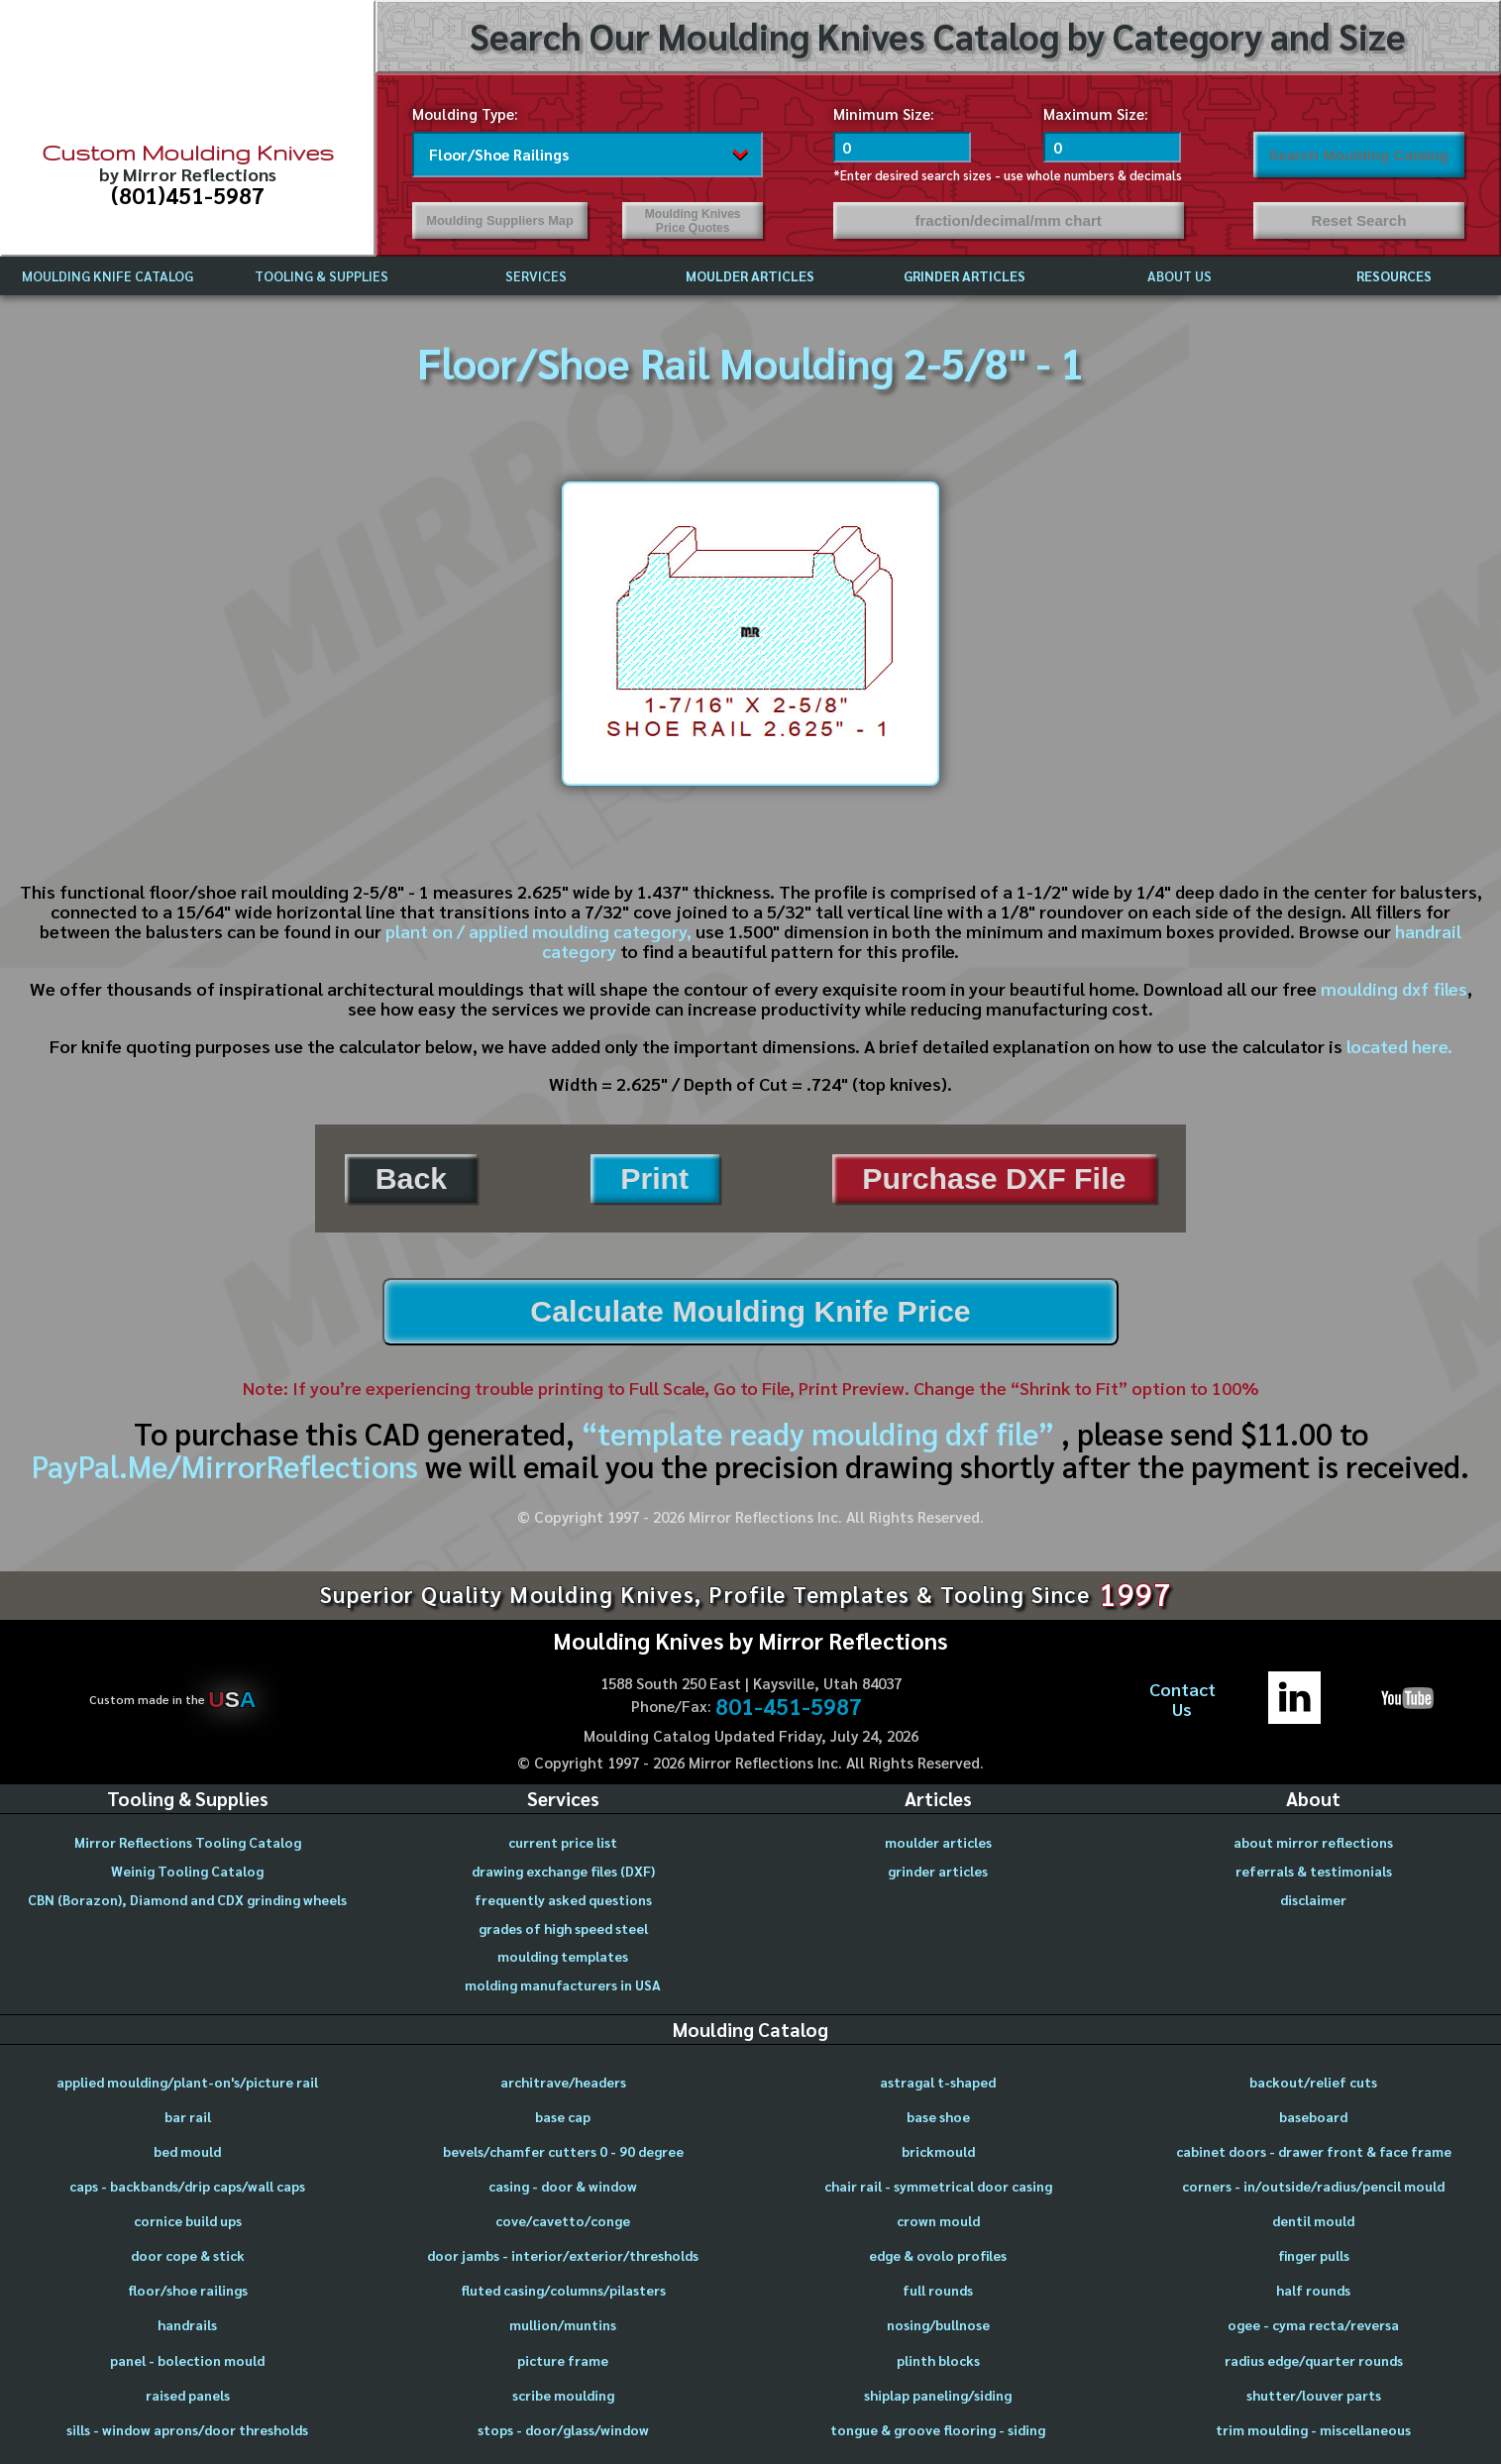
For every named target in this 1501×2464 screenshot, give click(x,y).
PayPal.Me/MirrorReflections (228, 1465)
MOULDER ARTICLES (750, 275)
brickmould (938, 2151)
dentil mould (1313, 2220)
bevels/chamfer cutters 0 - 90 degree (563, 2151)
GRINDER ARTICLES (964, 275)
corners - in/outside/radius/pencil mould (1313, 2186)
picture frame (562, 2360)
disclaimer (1313, 1899)
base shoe (938, 2116)
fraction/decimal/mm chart (1007, 220)
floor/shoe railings (188, 2290)
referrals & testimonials (1313, 1870)
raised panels (188, 2395)
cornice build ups (188, 2220)
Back (411, 1178)
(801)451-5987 (188, 194)
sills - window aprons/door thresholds (187, 2429)
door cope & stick (188, 2255)
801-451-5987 (788, 1706)
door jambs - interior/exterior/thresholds (562, 2255)
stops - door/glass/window (563, 2429)
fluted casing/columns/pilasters (563, 2290)
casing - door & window (562, 2186)
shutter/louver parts (1313, 2395)
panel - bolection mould (187, 2360)
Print (654, 1178)
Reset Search (1358, 220)
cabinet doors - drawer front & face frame (1313, 2151)
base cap (562, 2116)
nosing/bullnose (938, 2324)
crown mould (938, 2220)
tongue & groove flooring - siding (937, 2429)
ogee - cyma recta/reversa (1313, 2324)
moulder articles (938, 1842)
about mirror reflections (1313, 1842)
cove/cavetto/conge (562, 2220)
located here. (1399, 1045)
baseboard (1313, 2116)
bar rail (187, 2116)
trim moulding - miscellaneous (1313, 2429)
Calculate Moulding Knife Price (750, 1311)
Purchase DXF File (994, 1178)
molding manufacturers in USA (563, 1984)
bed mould (187, 2151)
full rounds (938, 2290)
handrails (187, 2324)
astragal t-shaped (938, 2081)
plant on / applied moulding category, (538, 930)
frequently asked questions (563, 1899)
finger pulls (1313, 2255)
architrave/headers (563, 2081)
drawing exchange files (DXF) (563, 1870)
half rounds (1313, 2290)
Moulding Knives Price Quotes (693, 221)
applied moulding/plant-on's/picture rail (187, 2081)
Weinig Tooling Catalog (187, 1870)
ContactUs (1182, 1699)
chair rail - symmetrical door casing (938, 2186)
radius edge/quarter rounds (1314, 2360)
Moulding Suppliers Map (500, 220)
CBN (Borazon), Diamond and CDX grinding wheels (187, 1899)
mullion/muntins (562, 2324)
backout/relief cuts (1313, 2081)
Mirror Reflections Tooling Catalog (187, 1842)
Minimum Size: (883, 114)
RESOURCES (1394, 275)
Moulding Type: (465, 114)
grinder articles (938, 1870)
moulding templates (562, 1956)
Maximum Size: (1095, 114)
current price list (562, 1842)
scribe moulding (563, 2395)
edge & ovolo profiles (938, 2255)
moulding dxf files (1394, 988)
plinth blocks (938, 2360)
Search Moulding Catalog (1359, 155)
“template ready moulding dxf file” (818, 1433)
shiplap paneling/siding (938, 2395)
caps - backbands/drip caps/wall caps (187, 2186)
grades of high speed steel (563, 1928)
